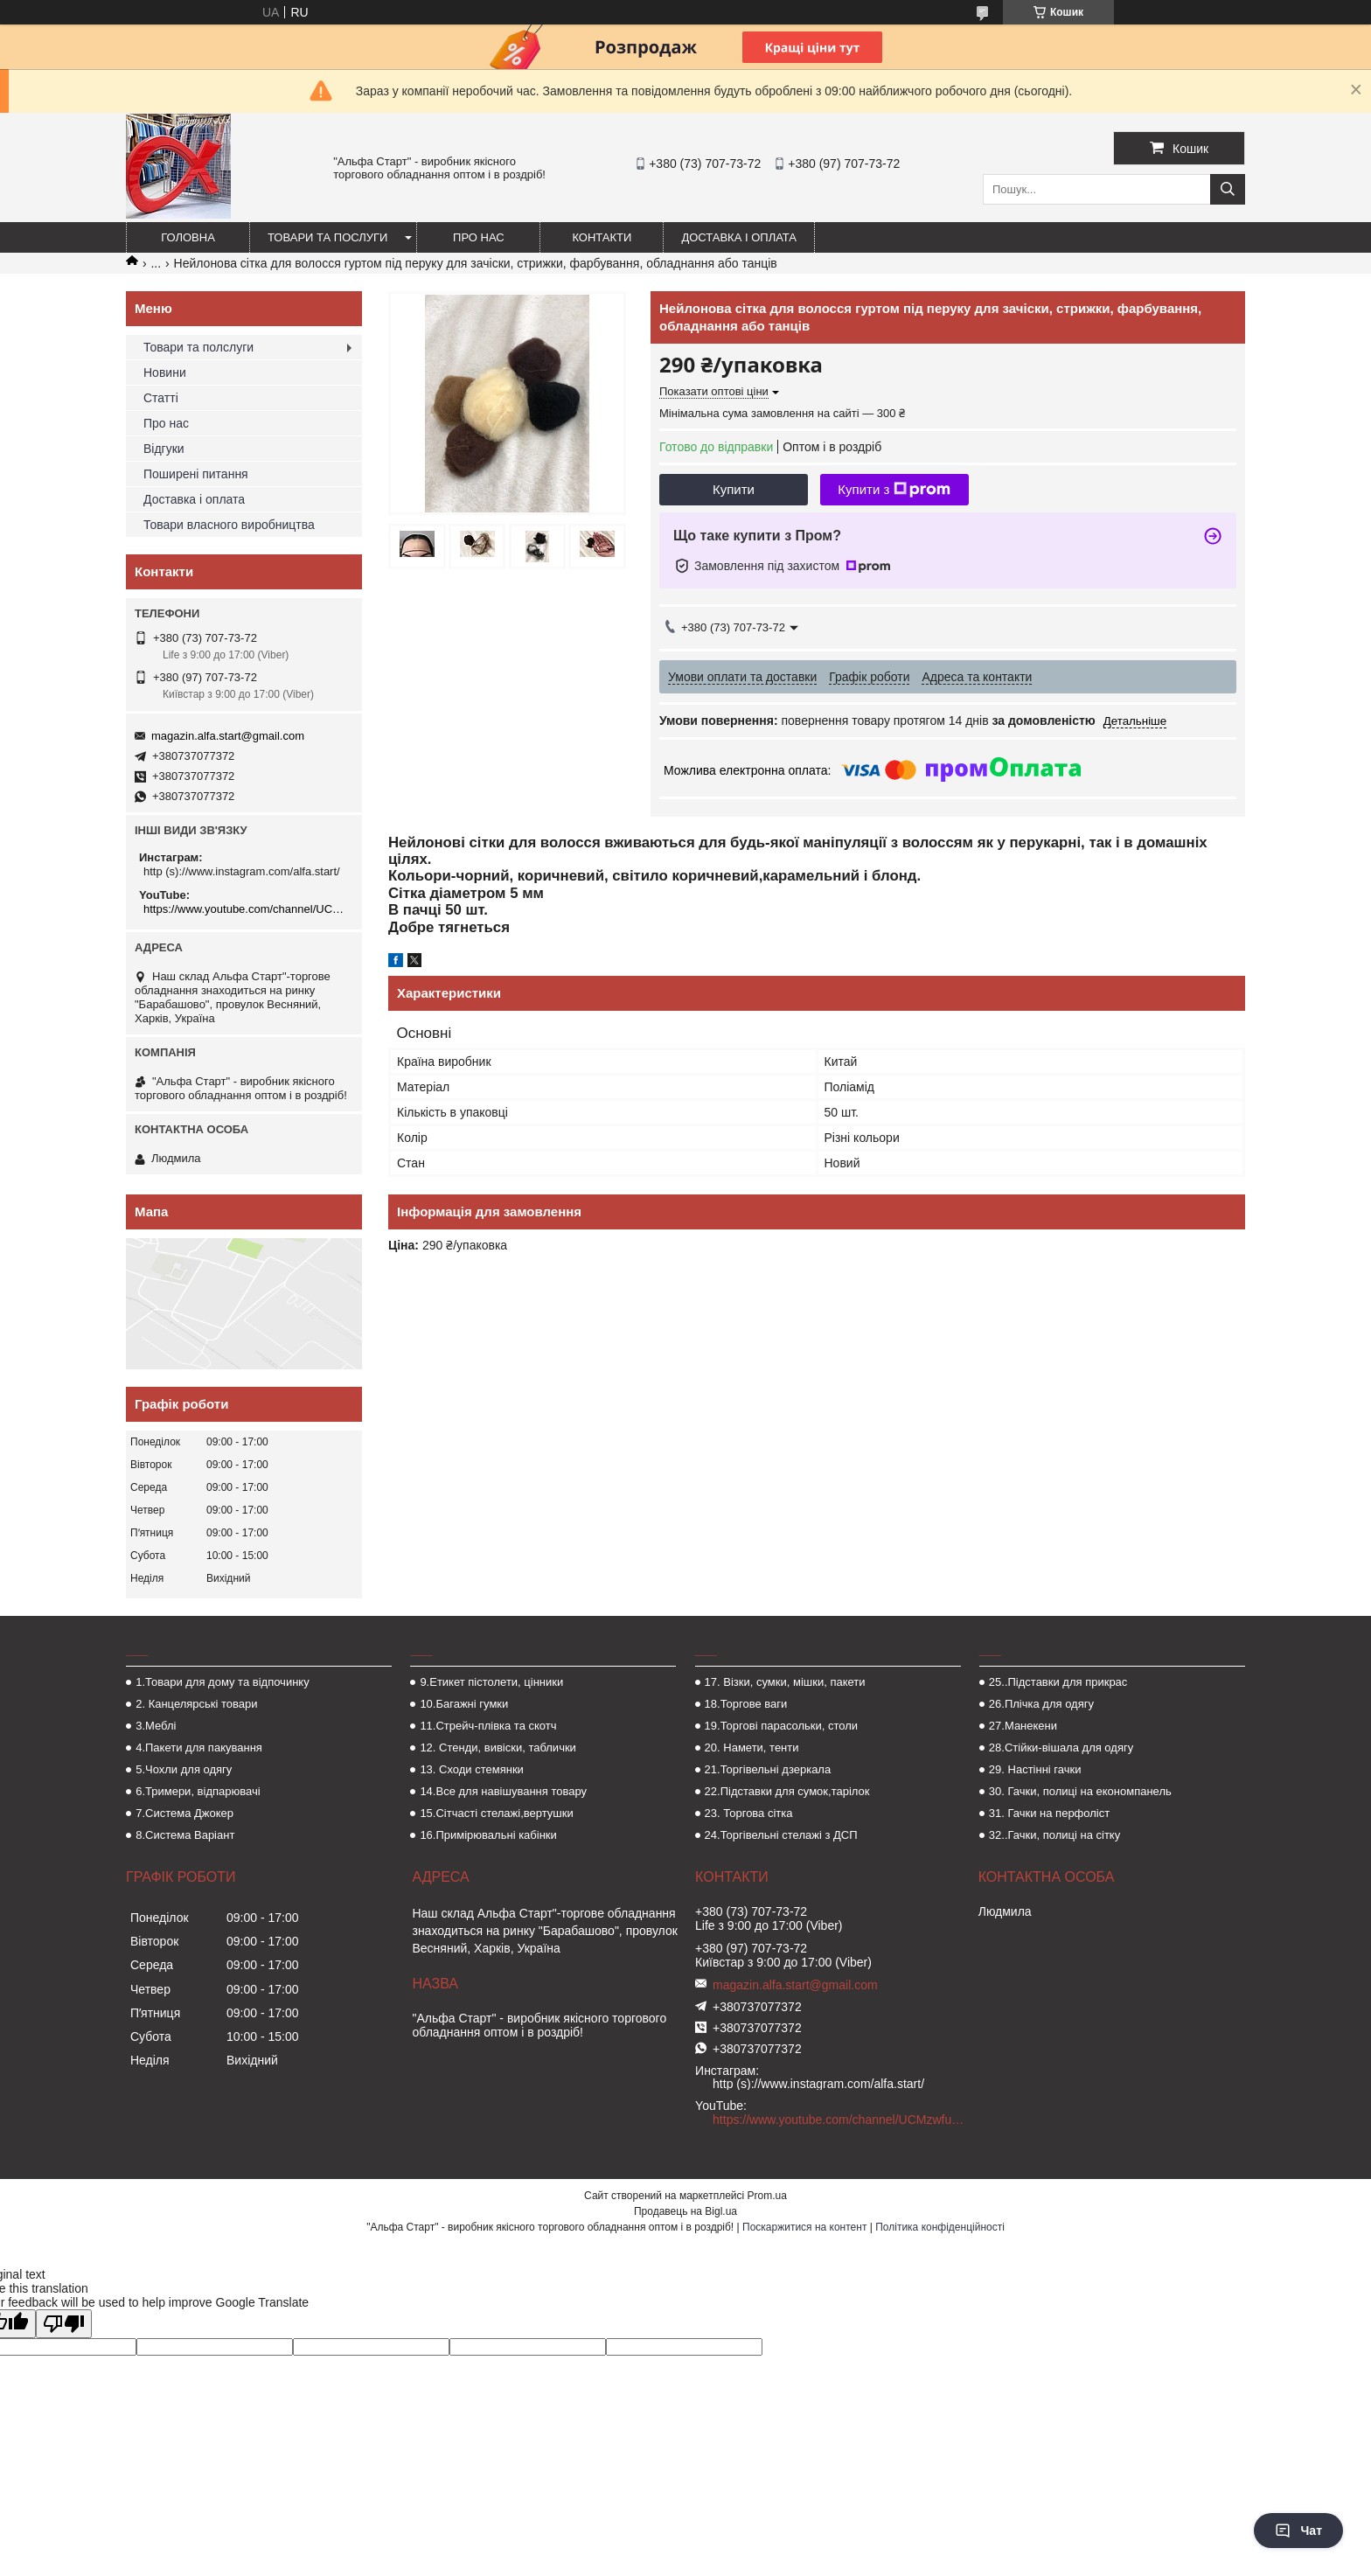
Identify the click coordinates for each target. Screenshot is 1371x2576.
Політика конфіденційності (940, 2227)
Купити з (894, 490)
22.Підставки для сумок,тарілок (787, 1791)
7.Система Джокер (184, 1813)
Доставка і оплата (739, 237)
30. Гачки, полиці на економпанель (1080, 1791)
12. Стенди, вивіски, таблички (497, 1747)
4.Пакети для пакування (199, 1747)
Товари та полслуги (198, 347)
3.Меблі (156, 1725)
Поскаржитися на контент (804, 2227)
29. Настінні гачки (1035, 1769)
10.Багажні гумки (464, 1703)
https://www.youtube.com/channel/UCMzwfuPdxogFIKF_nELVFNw (246, 909)
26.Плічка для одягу (1041, 1703)
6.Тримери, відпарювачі (198, 1791)
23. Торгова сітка (749, 1813)
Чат (1298, 2530)
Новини (164, 372)
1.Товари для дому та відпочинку (223, 1681)
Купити (734, 489)
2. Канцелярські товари (196, 1703)
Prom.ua (767, 2196)
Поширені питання (195, 474)
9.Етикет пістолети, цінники (491, 1681)
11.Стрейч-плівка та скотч (488, 1725)
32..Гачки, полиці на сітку (1054, 1834)
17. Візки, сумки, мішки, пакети (785, 1681)
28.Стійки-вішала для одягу (1061, 1747)
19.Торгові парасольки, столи (782, 1725)
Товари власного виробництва (229, 525)
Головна (188, 237)
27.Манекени (1023, 1725)
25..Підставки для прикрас (1058, 1681)
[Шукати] (1227, 189)
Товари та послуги (327, 237)
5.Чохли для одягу (184, 1769)
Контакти (601, 237)
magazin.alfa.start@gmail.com (227, 735)
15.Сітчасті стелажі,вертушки (496, 1813)
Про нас (479, 237)
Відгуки (163, 449)
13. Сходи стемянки (471, 1769)
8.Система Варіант (185, 1834)
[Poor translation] (64, 2323)
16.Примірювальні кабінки (488, 1834)
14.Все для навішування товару (503, 1791)
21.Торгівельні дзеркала (768, 1769)
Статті (160, 398)
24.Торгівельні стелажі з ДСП (781, 1834)
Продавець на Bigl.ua (685, 2211)
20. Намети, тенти (752, 1747)
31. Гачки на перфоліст (1049, 1813)
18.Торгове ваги (746, 1703)
